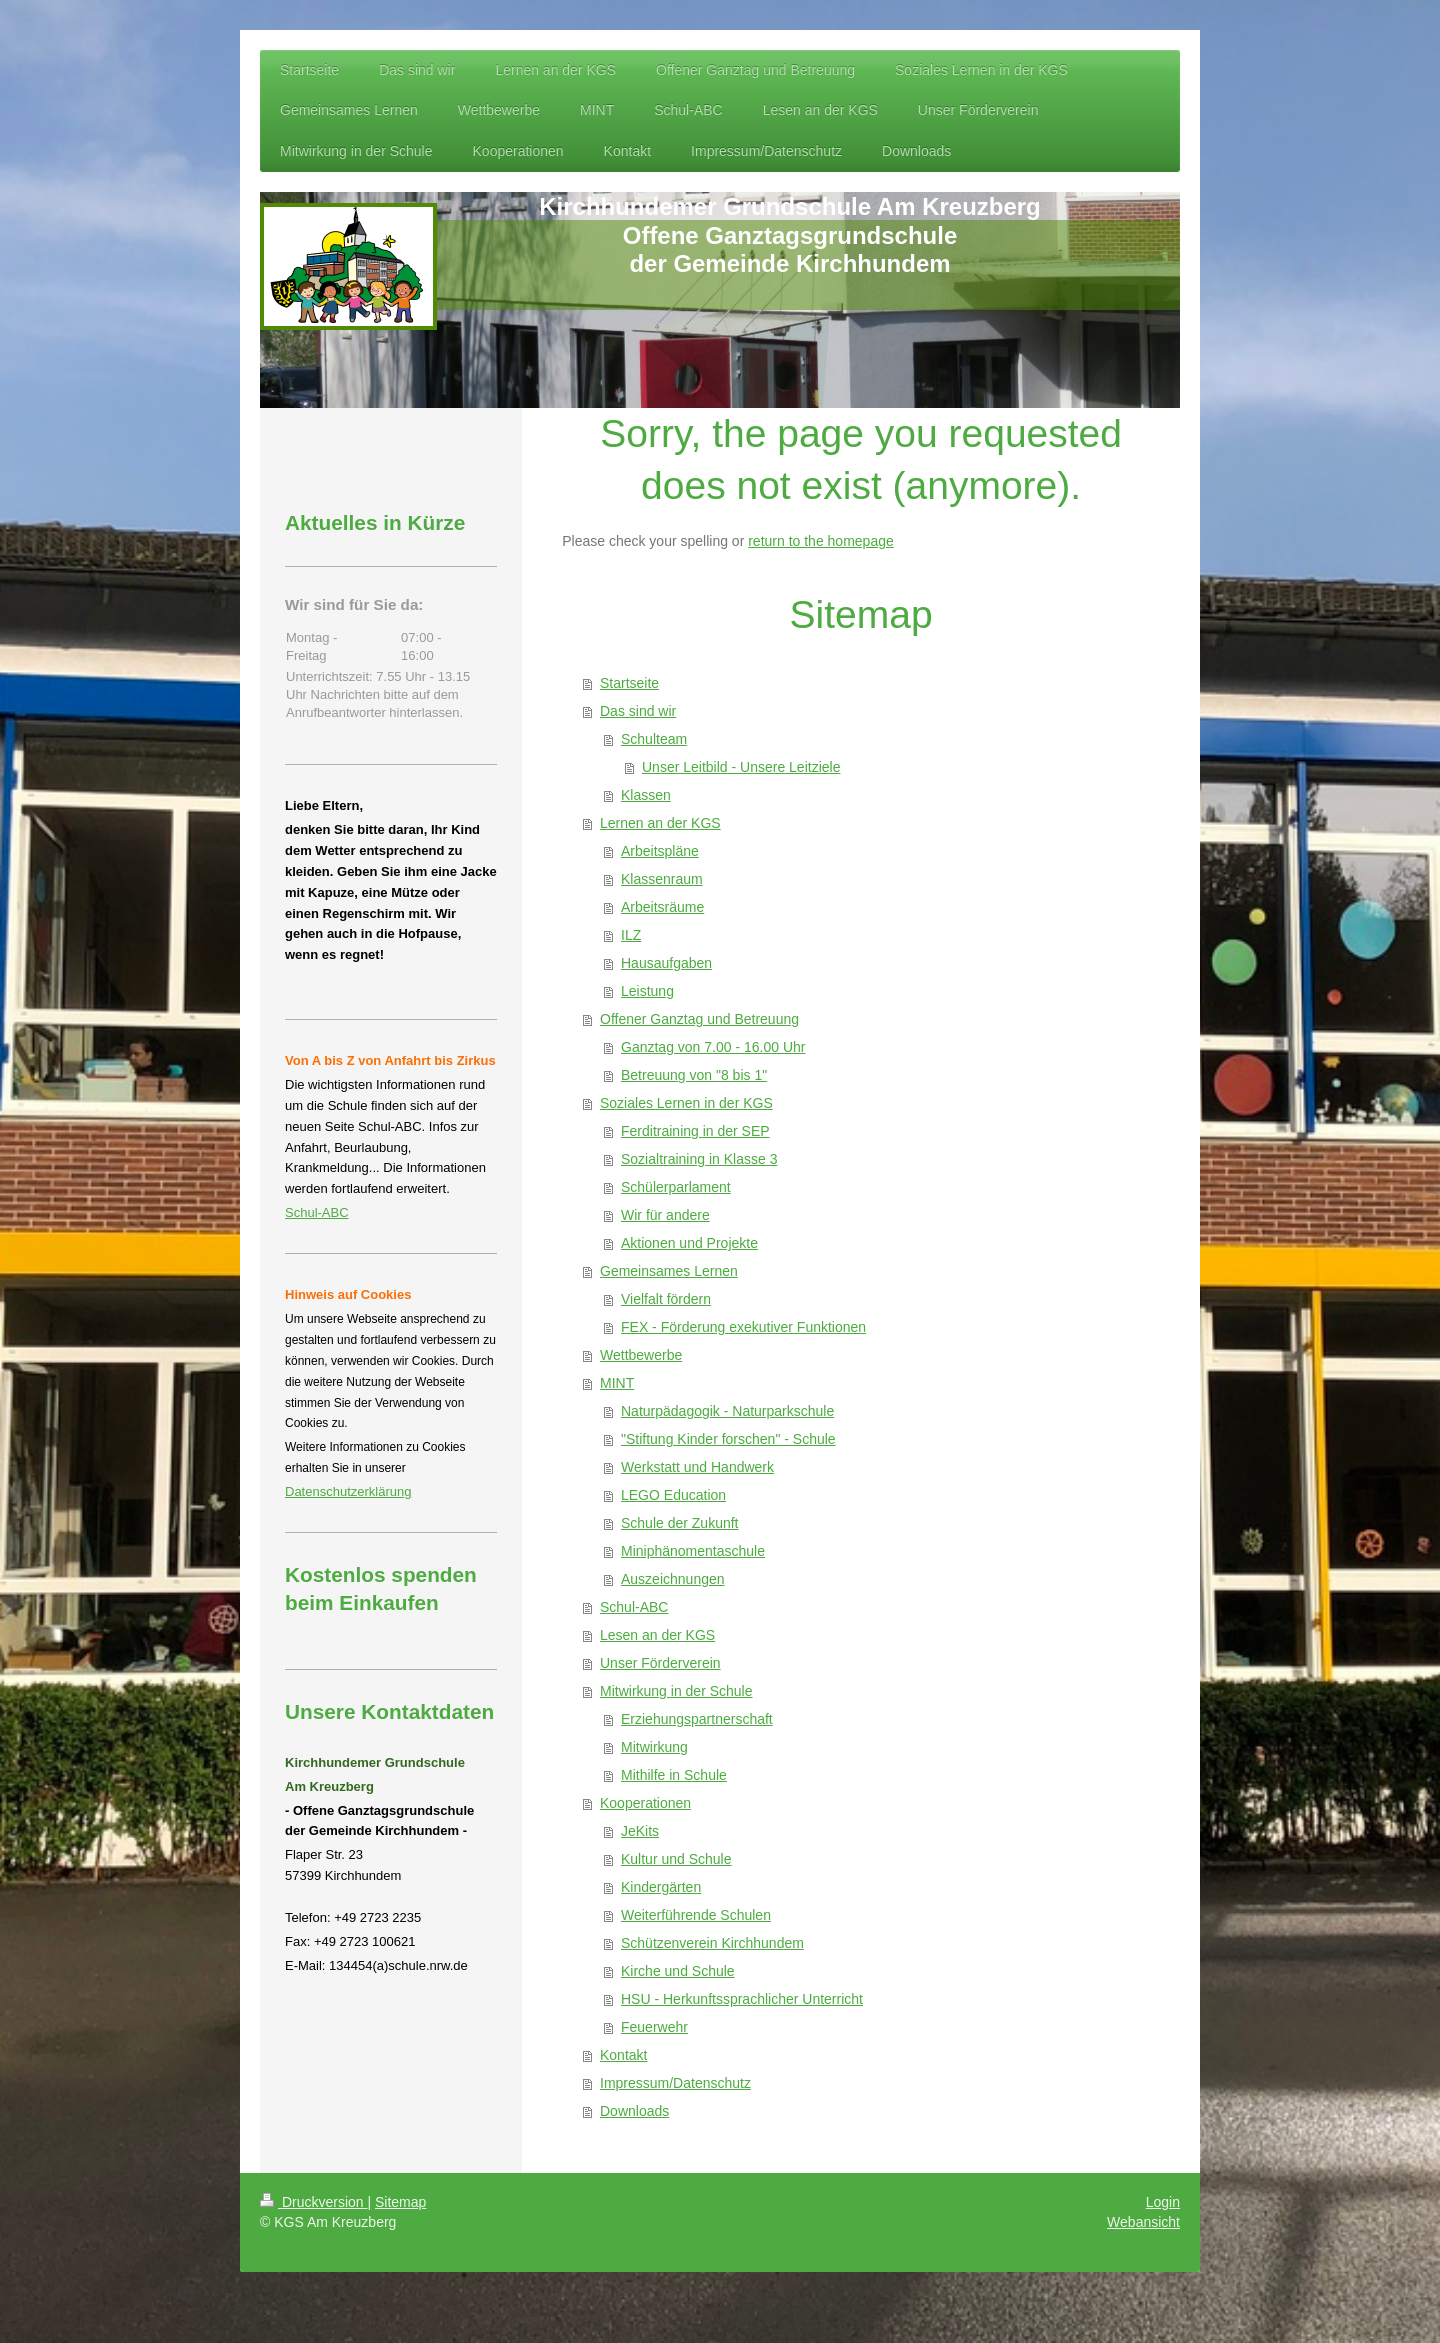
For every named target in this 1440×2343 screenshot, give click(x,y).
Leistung (647, 991)
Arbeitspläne (660, 851)
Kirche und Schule (678, 1971)
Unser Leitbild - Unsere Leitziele (741, 767)
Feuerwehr (654, 2027)
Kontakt (623, 2055)
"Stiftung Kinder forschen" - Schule (728, 1439)
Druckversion (313, 2202)
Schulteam (654, 739)
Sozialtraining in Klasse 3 (699, 1159)
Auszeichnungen (673, 1579)
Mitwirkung (654, 1747)
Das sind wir (638, 711)
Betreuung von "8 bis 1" (694, 1075)
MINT (617, 1383)
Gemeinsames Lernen (669, 1271)
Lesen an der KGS (657, 1635)
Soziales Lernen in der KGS (686, 1103)
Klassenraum (662, 879)
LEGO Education (673, 1495)
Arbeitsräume (662, 907)
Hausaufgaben (666, 963)
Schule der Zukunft (680, 1523)
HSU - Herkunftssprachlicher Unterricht (742, 1999)
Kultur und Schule (676, 1859)
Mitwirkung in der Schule (676, 1691)
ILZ (631, 935)
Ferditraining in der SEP (695, 1131)
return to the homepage (821, 541)
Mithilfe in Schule (674, 1775)
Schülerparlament (676, 1187)
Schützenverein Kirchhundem (712, 1943)
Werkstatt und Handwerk (697, 1467)
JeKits (640, 1831)
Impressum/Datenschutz (675, 2083)
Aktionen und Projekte (689, 1243)
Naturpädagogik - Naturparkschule (727, 1411)
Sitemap (400, 2202)
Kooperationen (645, 1803)
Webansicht (1143, 2222)
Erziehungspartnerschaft (697, 1719)
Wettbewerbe (641, 1355)
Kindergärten (661, 1887)
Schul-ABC (634, 1607)
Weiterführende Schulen (696, 1915)
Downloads (634, 2111)
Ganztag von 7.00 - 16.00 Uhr (713, 1047)
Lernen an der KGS (660, 823)
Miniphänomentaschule (693, 1551)
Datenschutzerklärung (348, 1491)
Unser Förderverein (660, 1663)
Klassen (646, 795)
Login (1163, 2202)
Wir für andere (665, 1215)
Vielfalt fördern (666, 1299)
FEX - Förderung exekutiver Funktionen (743, 1327)
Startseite (629, 683)
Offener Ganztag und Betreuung (699, 1019)
